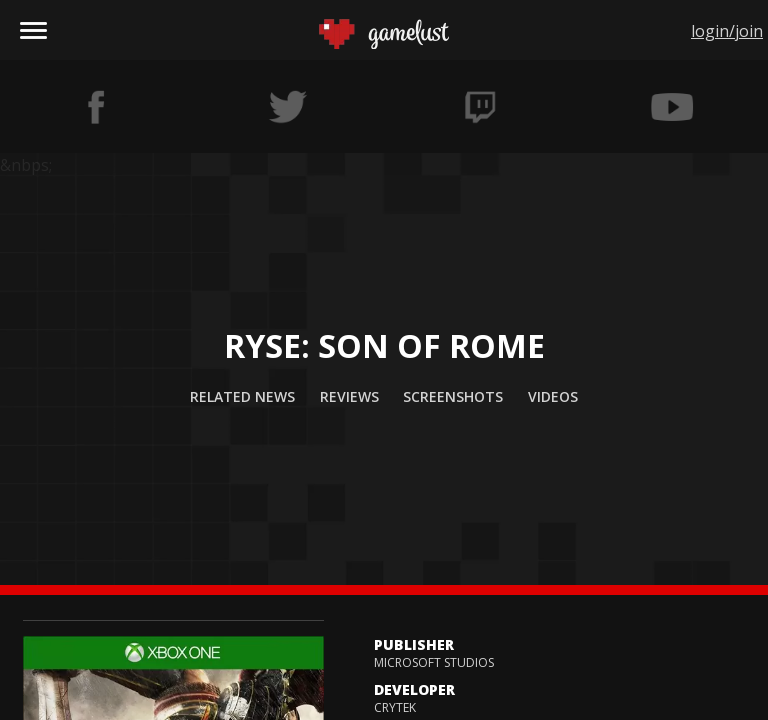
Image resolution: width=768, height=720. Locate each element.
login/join (727, 31)
